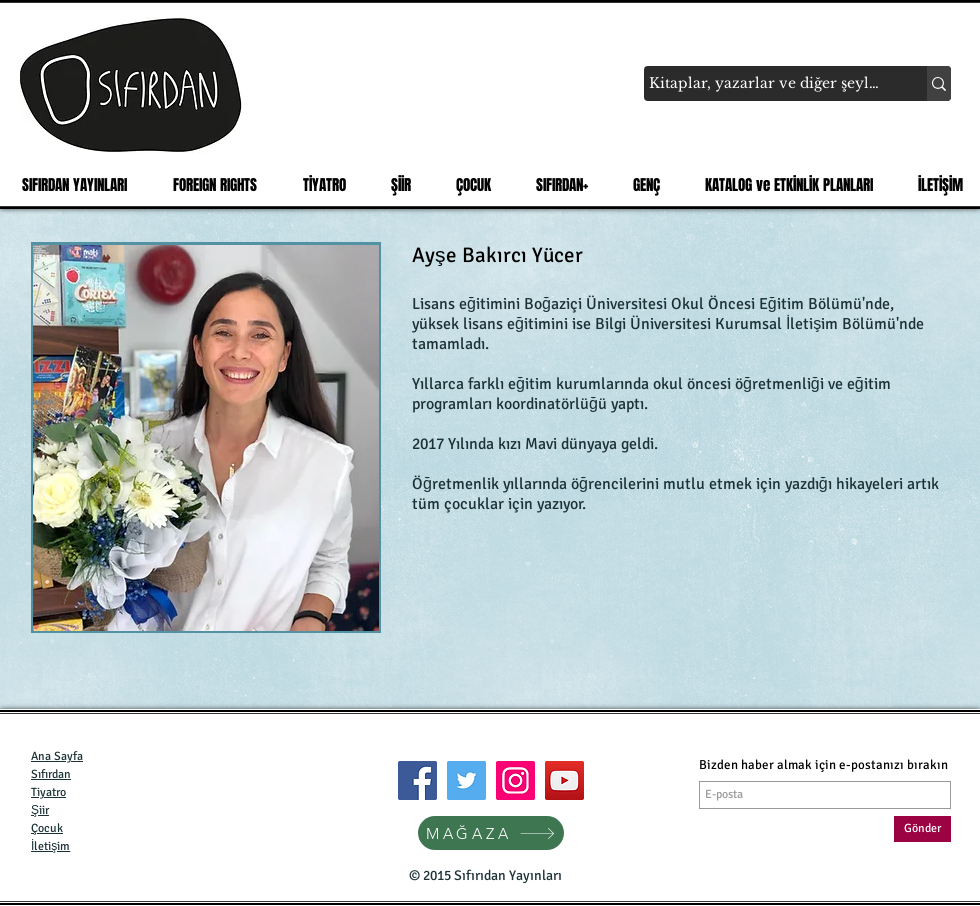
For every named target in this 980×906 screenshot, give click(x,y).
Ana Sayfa (57, 756)
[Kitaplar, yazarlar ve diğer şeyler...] (767, 84)
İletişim (50, 846)
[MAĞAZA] (491, 833)
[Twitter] (466, 780)
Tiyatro (48, 792)
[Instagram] (515, 780)
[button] (318, 185)
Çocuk (47, 828)
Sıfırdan (51, 774)
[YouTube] (564, 780)
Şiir (40, 810)
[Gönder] (922, 829)
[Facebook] (417, 780)
